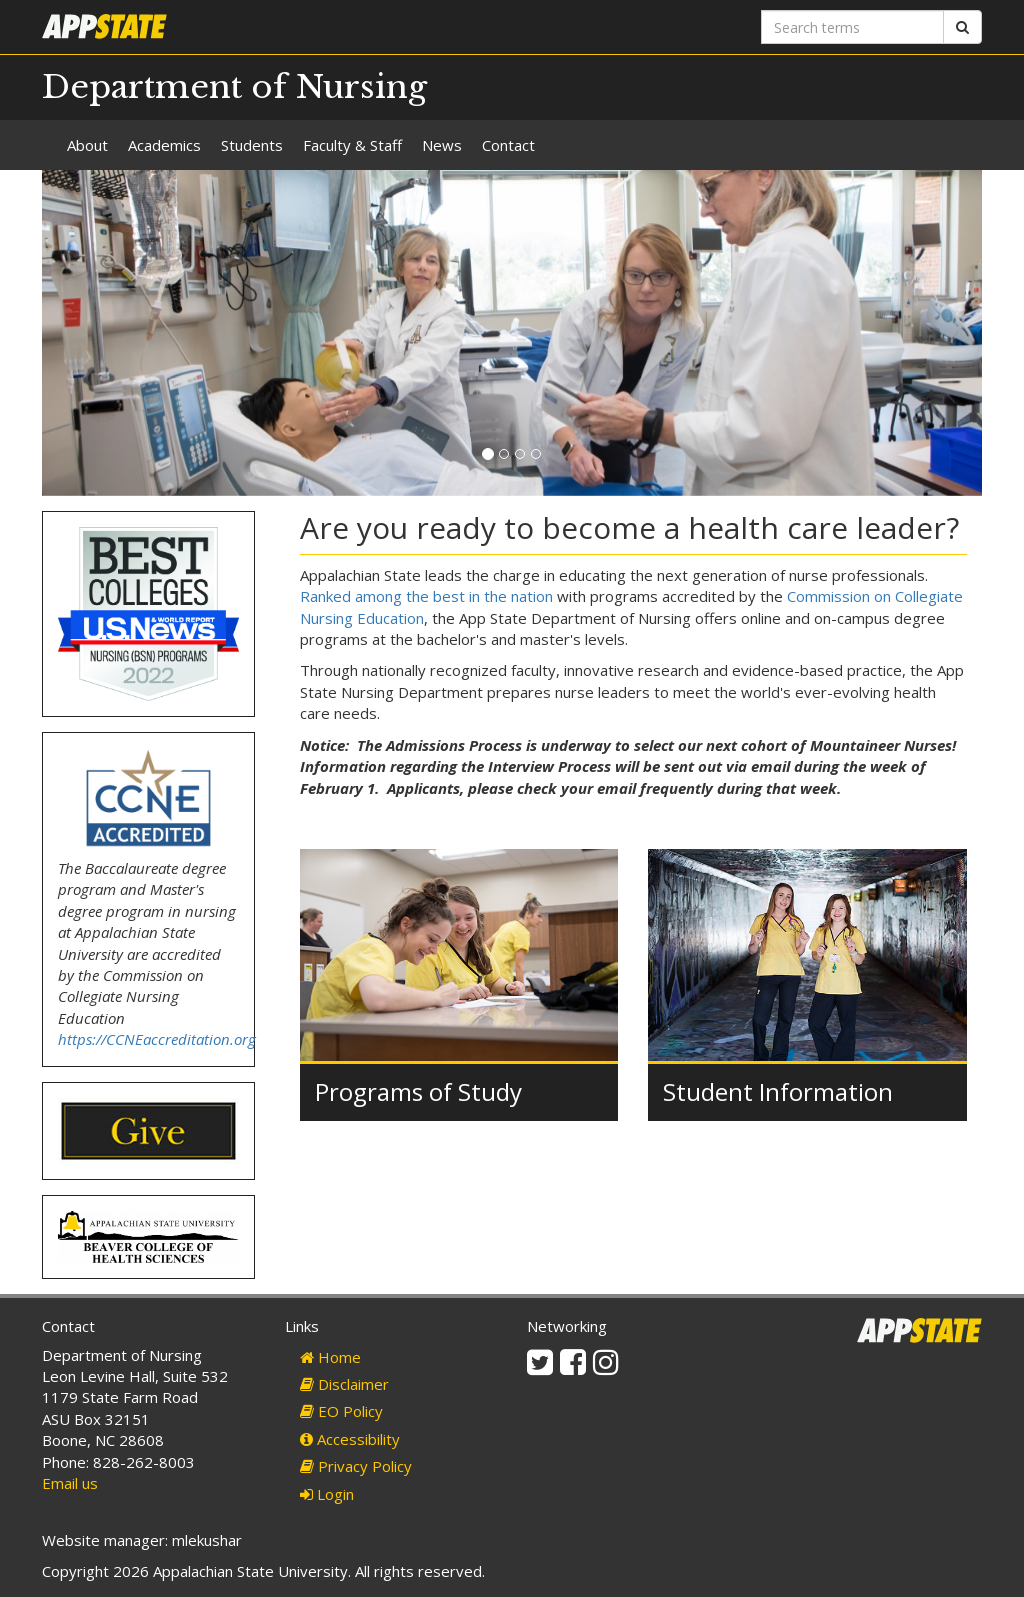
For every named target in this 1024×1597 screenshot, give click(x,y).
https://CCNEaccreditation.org (157, 1039)
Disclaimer (344, 1384)
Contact (508, 145)
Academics (164, 145)
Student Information (778, 1091)
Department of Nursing (234, 87)
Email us (70, 1483)
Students (252, 145)
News (442, 145)
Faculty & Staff (352, 145)
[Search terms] (852, 27)
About (87, 145)
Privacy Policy (356, 1466)
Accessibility (350, 1439)
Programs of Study (418, 1091)
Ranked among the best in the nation (426, 596)
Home (330, 1357)
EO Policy (341, 1411)
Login (327, 1494)
